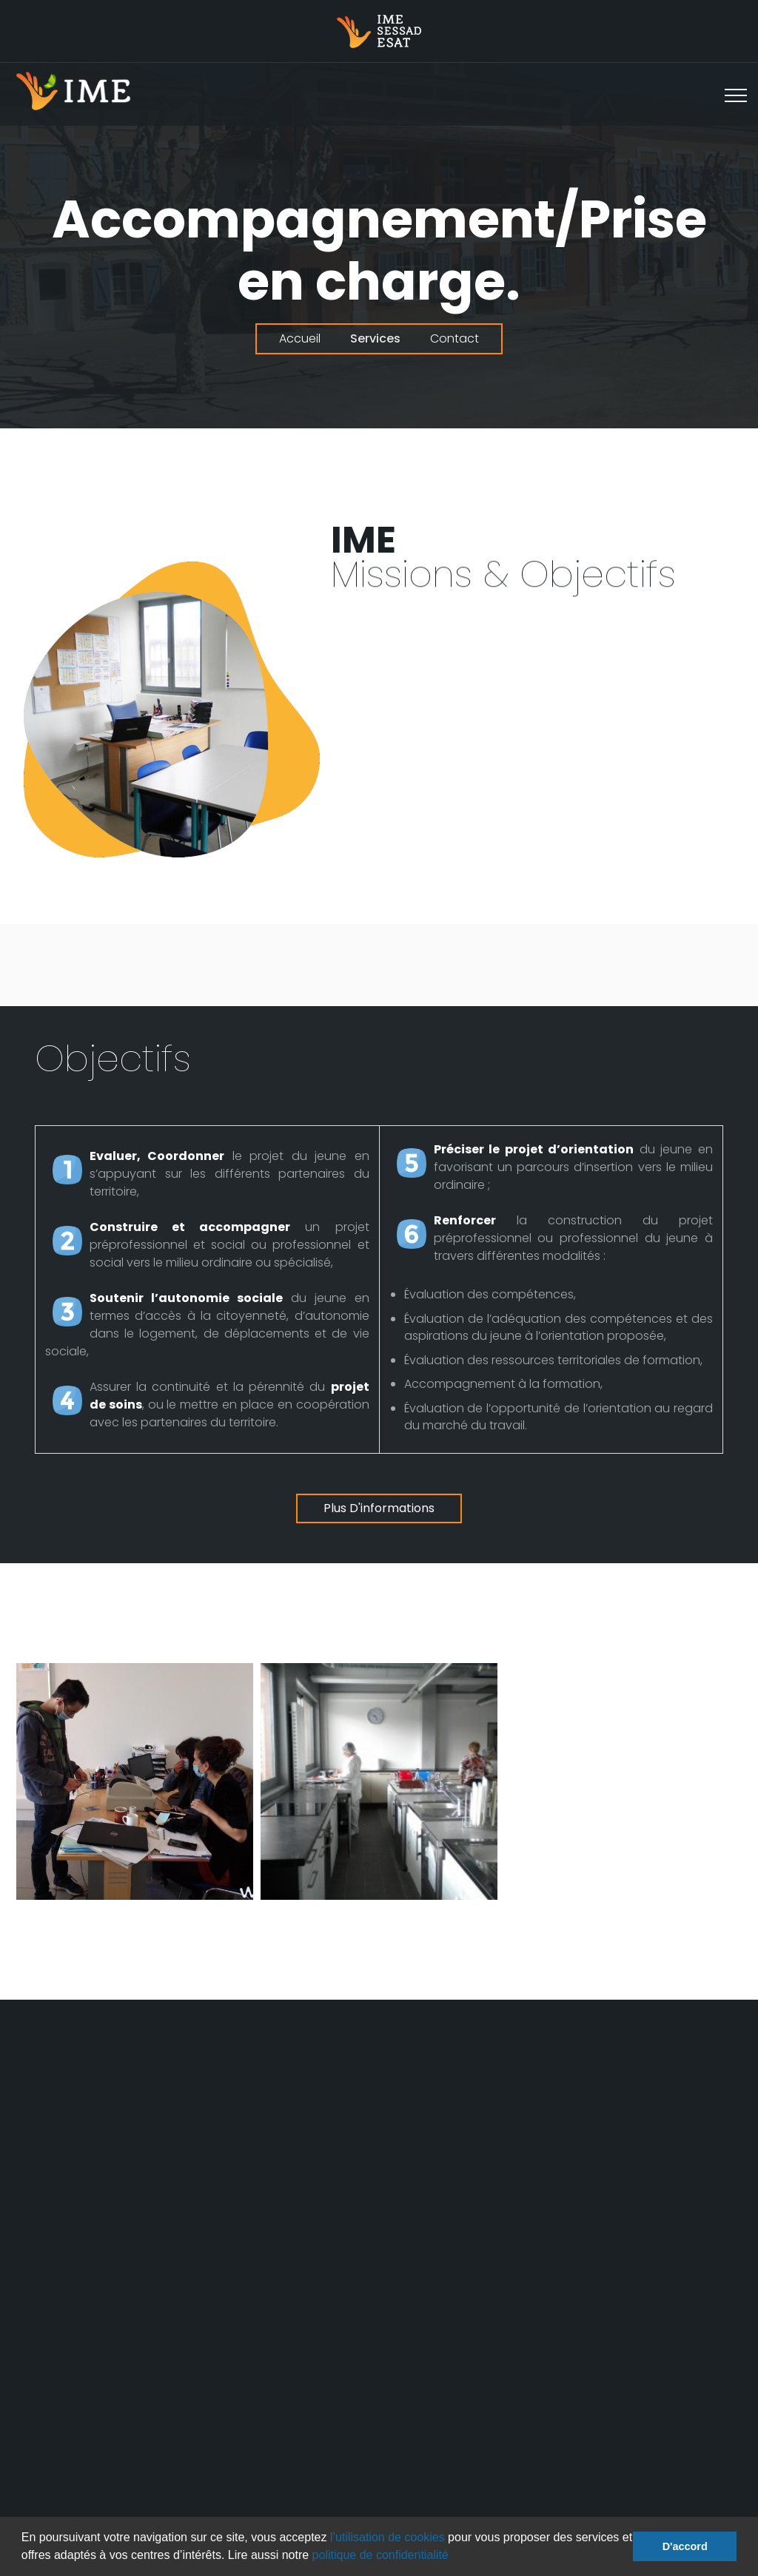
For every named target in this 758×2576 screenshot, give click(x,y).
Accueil (300, 338)
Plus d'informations (379, 1508)
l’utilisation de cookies (387, 2537)
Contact (454, 338)
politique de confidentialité (380, 2555)
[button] (454, 2557)
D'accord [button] (685, 2546)
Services (375, 338)
